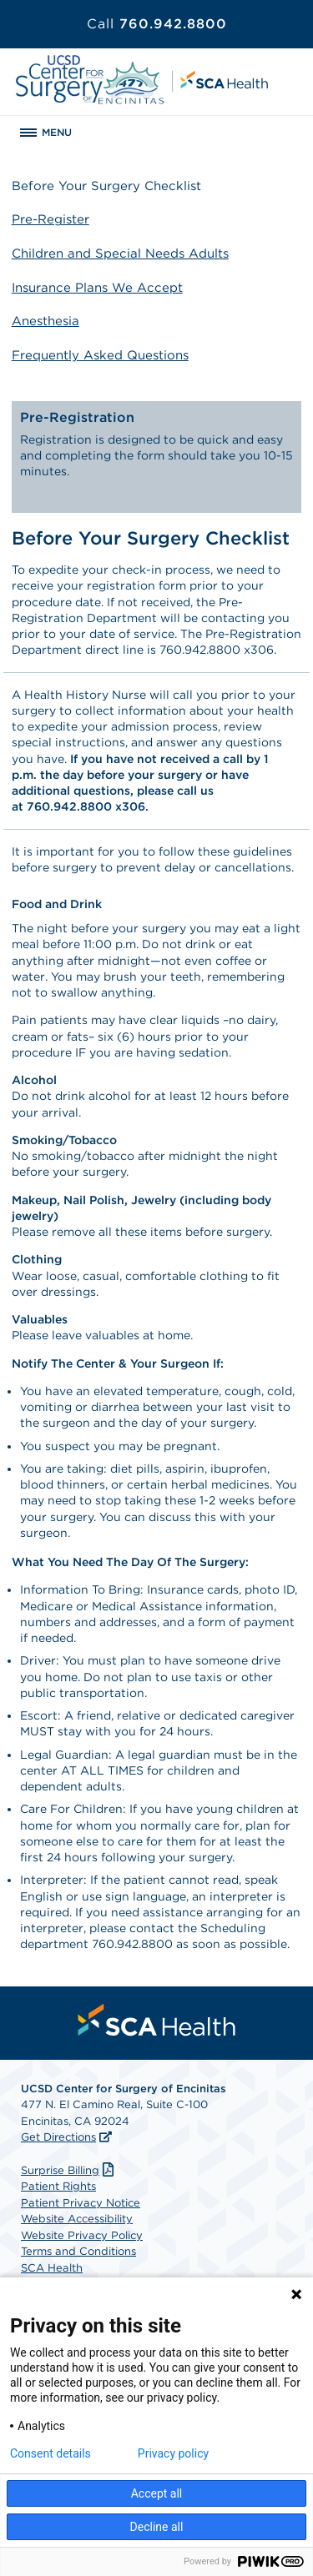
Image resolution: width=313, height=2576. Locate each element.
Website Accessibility (77, 2218)
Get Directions (58, 2137)
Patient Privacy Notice (80, 2203)
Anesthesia (45, 321)
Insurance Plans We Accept (97, 287)
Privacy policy (173, 2453)
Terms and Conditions (78, 2251)
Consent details (50, 2453)
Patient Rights (58, 2186)
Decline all (157, 2526)
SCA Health (52, 2268)
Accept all (157, 2493)
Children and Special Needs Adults (120, 253)
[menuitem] (157, 2019)
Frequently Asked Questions (100, 355)
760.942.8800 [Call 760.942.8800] (157, 24)
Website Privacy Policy (82, 2235)
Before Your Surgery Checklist (106, 185)
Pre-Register (50, 219)
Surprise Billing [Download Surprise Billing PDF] (69, 2170)
